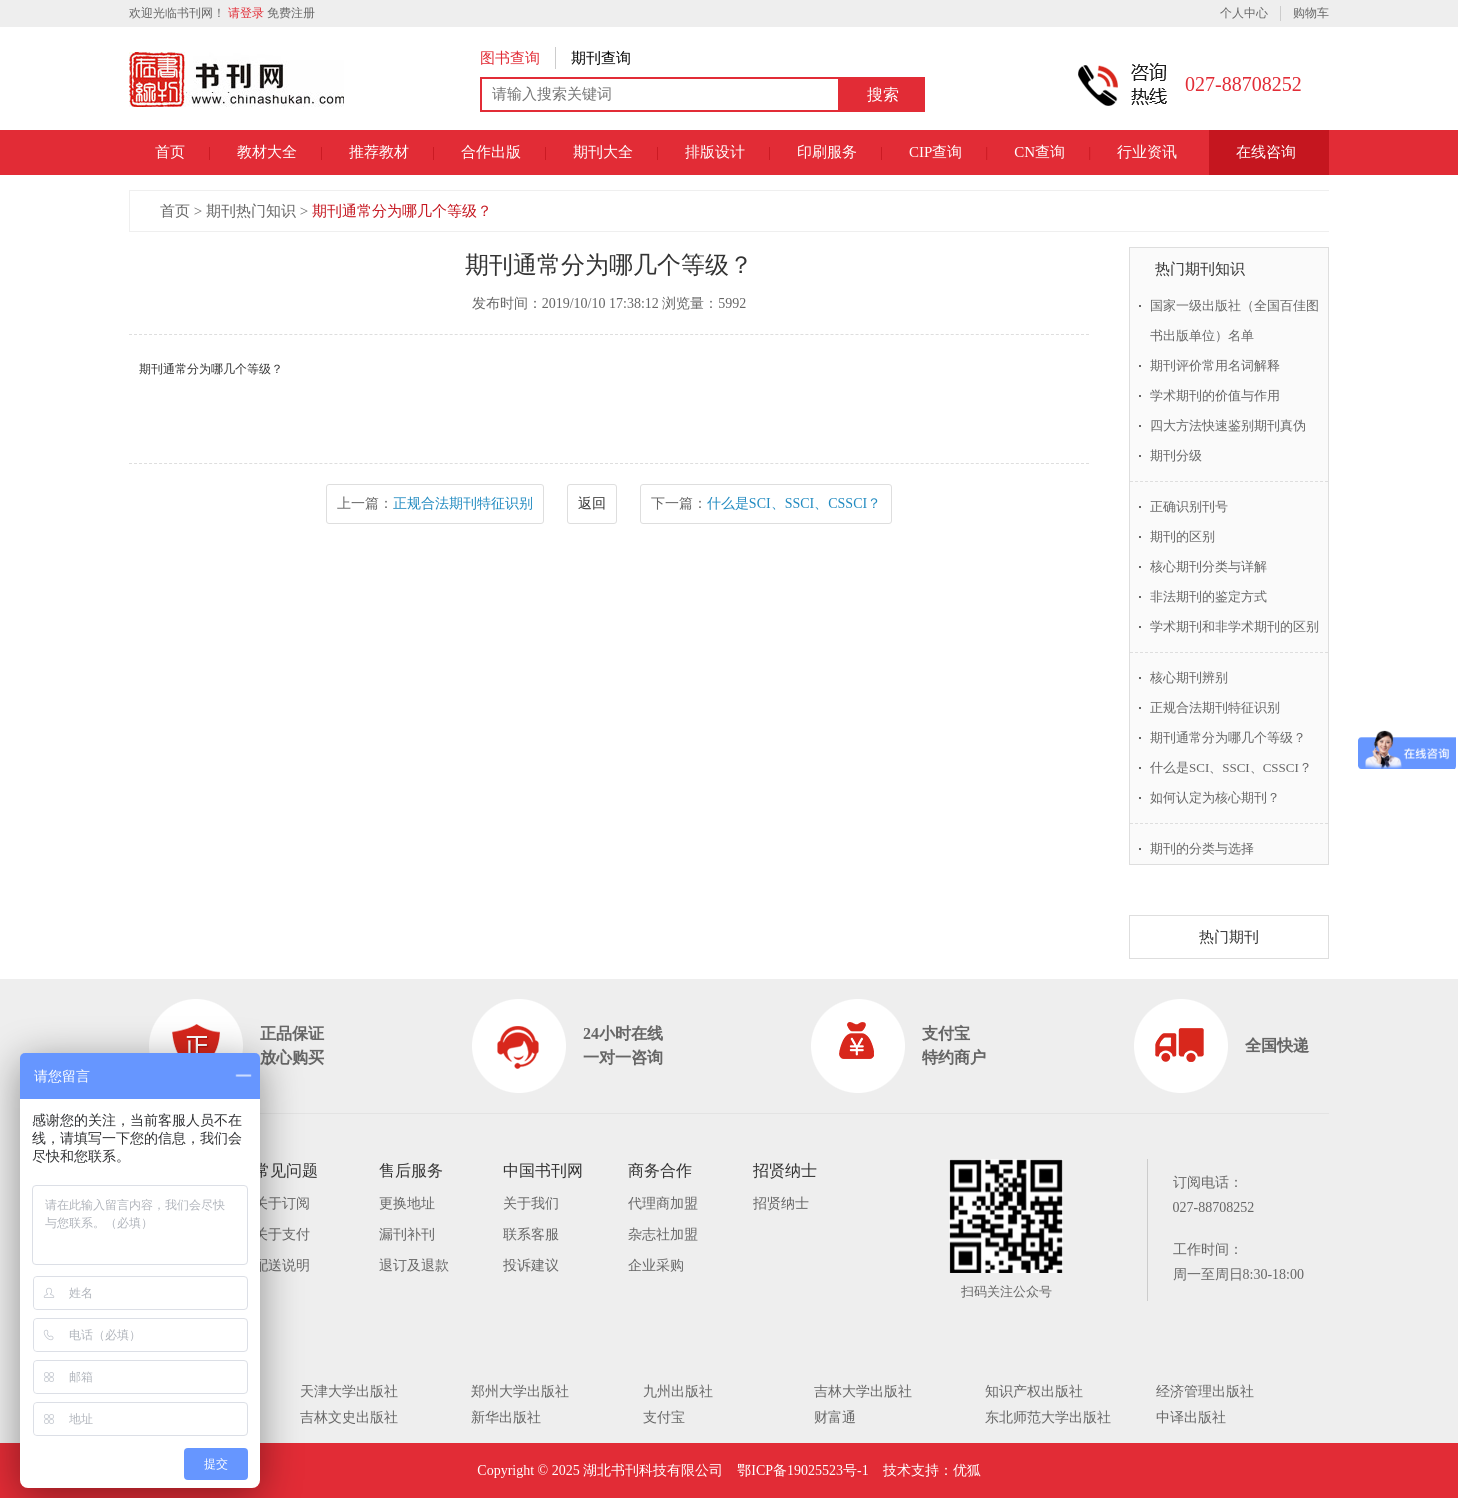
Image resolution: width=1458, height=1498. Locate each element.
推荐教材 (379, 152)
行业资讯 (1147, 152)
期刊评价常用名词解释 (1215, 365)
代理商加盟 (663, 1203)
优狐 (967, 1470)
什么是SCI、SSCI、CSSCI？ (794, 503)
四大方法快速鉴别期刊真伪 (1228, 425)
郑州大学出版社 (520, 1391)
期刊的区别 (1182, 536)
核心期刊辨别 (1189, 677)
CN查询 (1039, 152)
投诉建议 (531, 1265)
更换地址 (407, 1203)
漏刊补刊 (407, 1234)
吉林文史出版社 (349, 1417)
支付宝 (664, 1417)
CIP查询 (935, 152)
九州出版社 (678, 1391)
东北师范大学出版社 (1048, 1417)
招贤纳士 (781, 1203)
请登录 (246, 13)
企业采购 (656, 1265)
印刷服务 (827, 152)
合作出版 (491, 152)
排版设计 (715, 152)
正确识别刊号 (1189, 506)
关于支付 (282, 1234)
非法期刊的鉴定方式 (1208, 596)
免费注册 (291, 13)
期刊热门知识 (251, 211)
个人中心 (1244, 13)
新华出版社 (506, 1417)
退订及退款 (414, 1265)
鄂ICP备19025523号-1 (802, 1470)
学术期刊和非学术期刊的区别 (1234, 626)
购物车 (1311, 13)
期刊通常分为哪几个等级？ (402, 211)
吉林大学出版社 (863, 1391)
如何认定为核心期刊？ (1215, 797)
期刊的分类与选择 (1202, 848)
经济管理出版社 (1205, 1391)
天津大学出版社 (349, 1391)
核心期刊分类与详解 (1208, 566)
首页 (170, 152)
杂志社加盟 (663, 1234)
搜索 (883, 94)
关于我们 (531, 1203)
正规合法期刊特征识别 (463, 503)
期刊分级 (1176, 455)
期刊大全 (603, 152)
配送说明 (282, 1265)
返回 (592, 503)
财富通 (835, 1417)
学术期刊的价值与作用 (1215, 395)
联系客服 (531, 1234)
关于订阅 (282, 1203)
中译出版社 (1191, 1417)
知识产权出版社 (1034, 1391)
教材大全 (267, 152)
